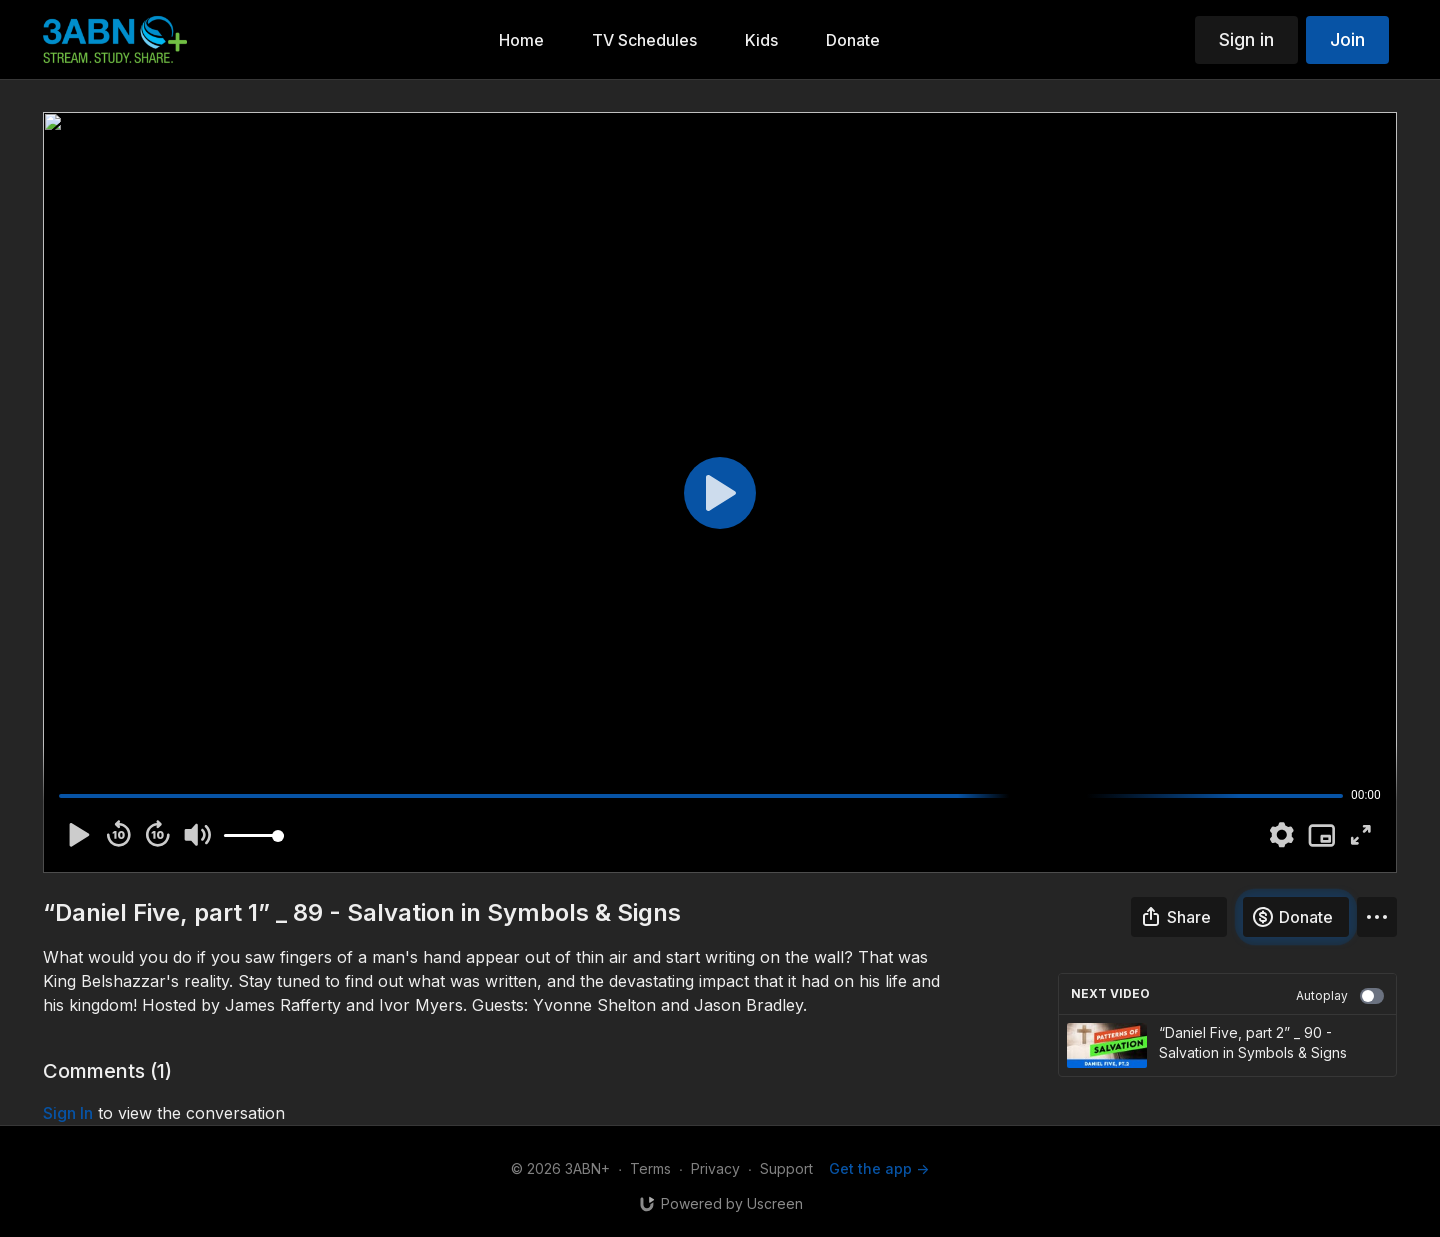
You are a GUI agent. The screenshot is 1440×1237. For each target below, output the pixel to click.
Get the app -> (879, 1168)
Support (786, 1168)
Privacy (715, 1168)
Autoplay (1340, 996)
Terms (650, 1168)
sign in (68, 1113)
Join (1347, 39)
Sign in (1246, 39)
